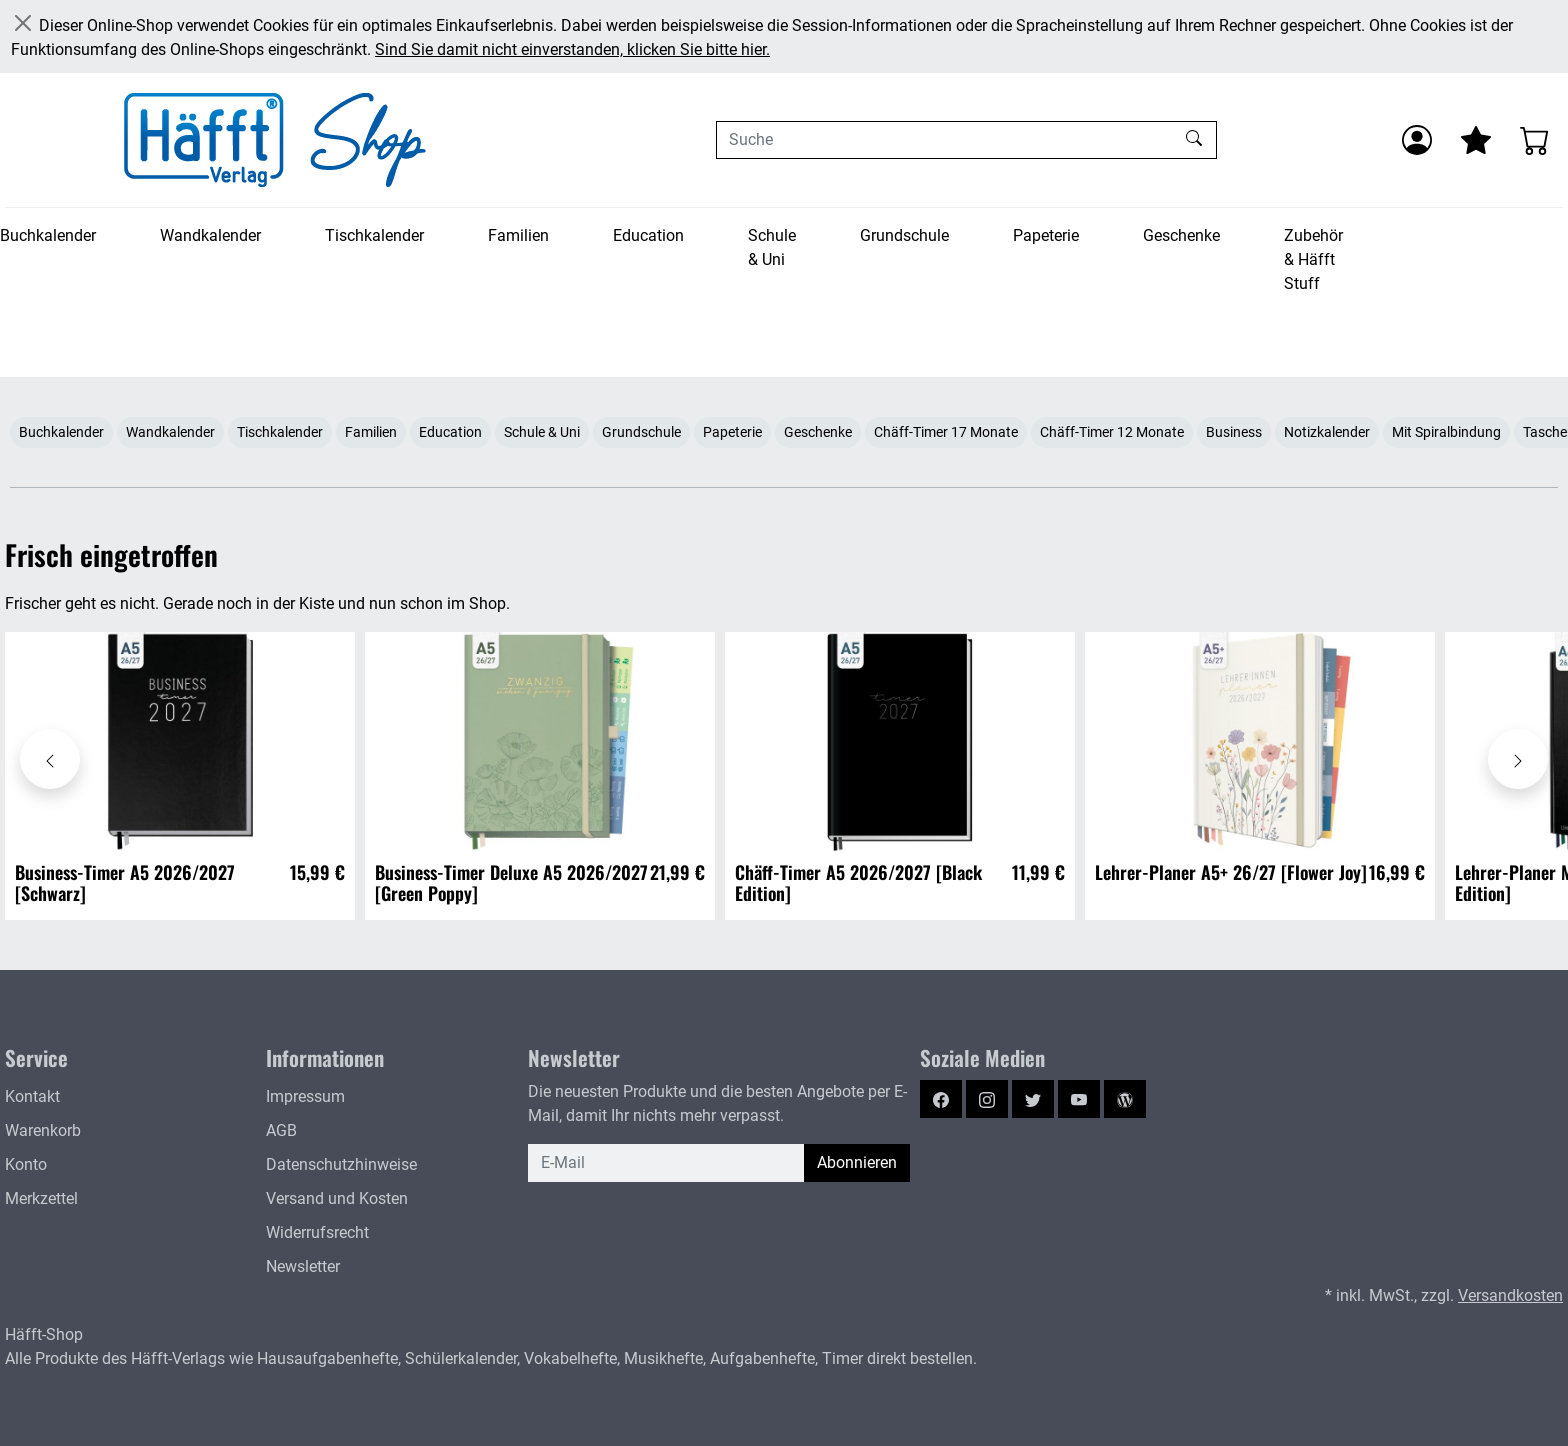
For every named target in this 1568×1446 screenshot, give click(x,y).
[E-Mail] (666, 1163)
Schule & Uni (772, 247)
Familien (518, 235)
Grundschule (904, 235)
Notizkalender (1327, 432)
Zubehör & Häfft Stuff (1313, 259)
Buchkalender (48, 235)
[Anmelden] (1417, 140)
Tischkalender (374, 235)
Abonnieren (857, 1162)
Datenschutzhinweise (341, 1164)
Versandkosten (1510, 1295)
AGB (281, 1130)
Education (648, 235)
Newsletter (303, 1266)
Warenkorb (43, 1130)
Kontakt (32, 1096)
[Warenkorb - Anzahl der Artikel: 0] (1535, 140)
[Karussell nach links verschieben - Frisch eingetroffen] (50, 759)
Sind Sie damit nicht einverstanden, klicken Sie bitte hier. (572, 49)
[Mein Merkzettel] (1476, 140)
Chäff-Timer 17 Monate (946, 432)
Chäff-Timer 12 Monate (1112, 432)
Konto (26, 1164)
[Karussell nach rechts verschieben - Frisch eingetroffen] (1518, 759)
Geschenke (1181, 235)
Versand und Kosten (337, 1198)
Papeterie (1046, 235)
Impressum (305, 1096)
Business (1234, 432)
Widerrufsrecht (317, 1232)
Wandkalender (210, 235)
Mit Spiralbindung (1446, 432)
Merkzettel (41, 1198)
